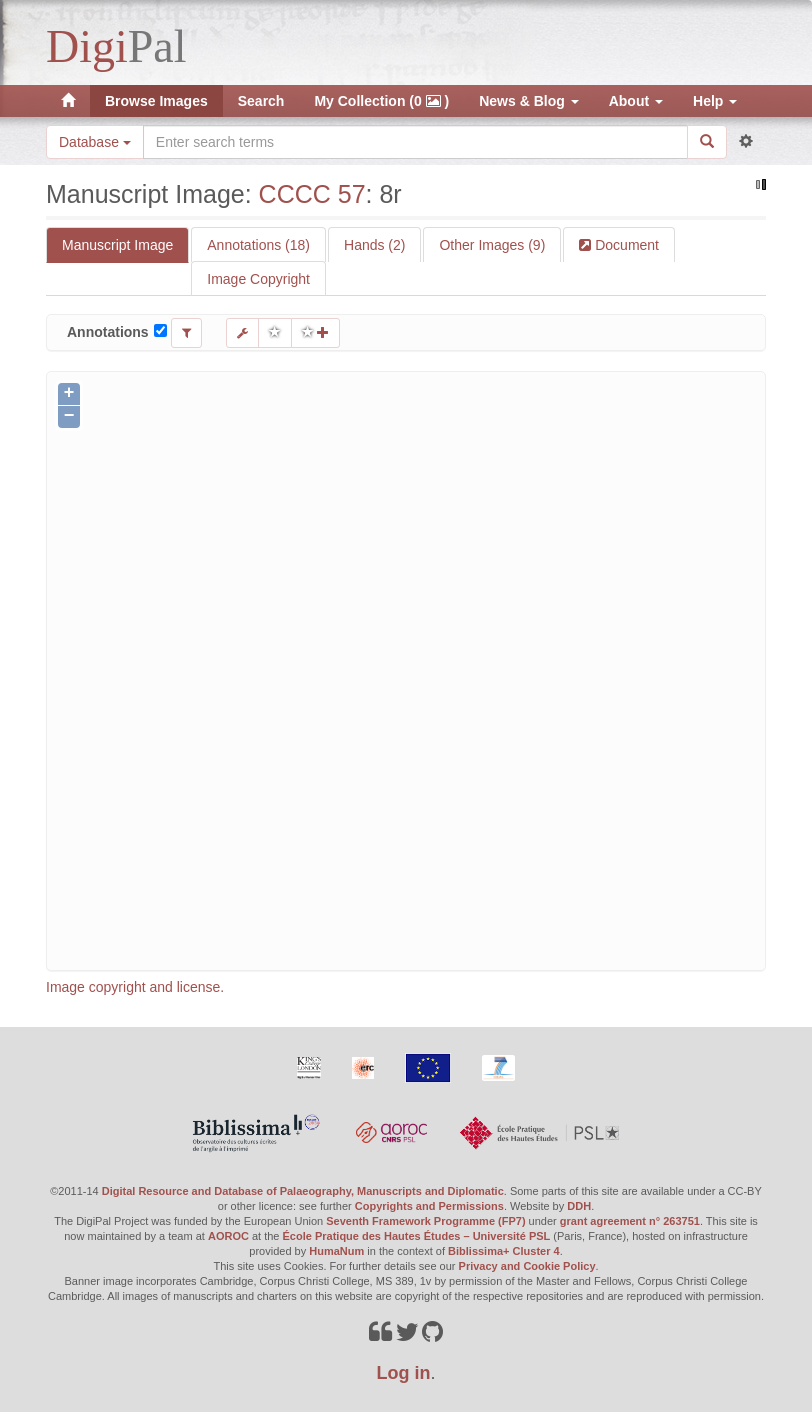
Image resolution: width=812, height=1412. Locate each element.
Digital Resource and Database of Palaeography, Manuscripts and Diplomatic (303, 1191)
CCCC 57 (312, 194)
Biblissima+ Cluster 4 (504, 1251)
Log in (404, 1373)
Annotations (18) (258, 245)
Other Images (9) (492, 245)
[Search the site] (415, 142)
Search (261, 101)
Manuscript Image (117, 245)
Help (715, 101)
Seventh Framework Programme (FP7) (425, 1221)
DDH (579, 1206)
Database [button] (95, 142)
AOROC (228, 1236)
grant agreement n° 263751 (630, 1221)
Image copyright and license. (135, 987)
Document (625, 245)
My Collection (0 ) (381, 101)
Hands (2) (374, 245)
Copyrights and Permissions (429, 1206)
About (636, 101)
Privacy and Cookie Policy (527, 1266)
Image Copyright (258, 279)
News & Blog (528, 101)
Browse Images (156, 101)
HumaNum (336, 1251)
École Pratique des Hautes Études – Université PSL (417, 1236)
